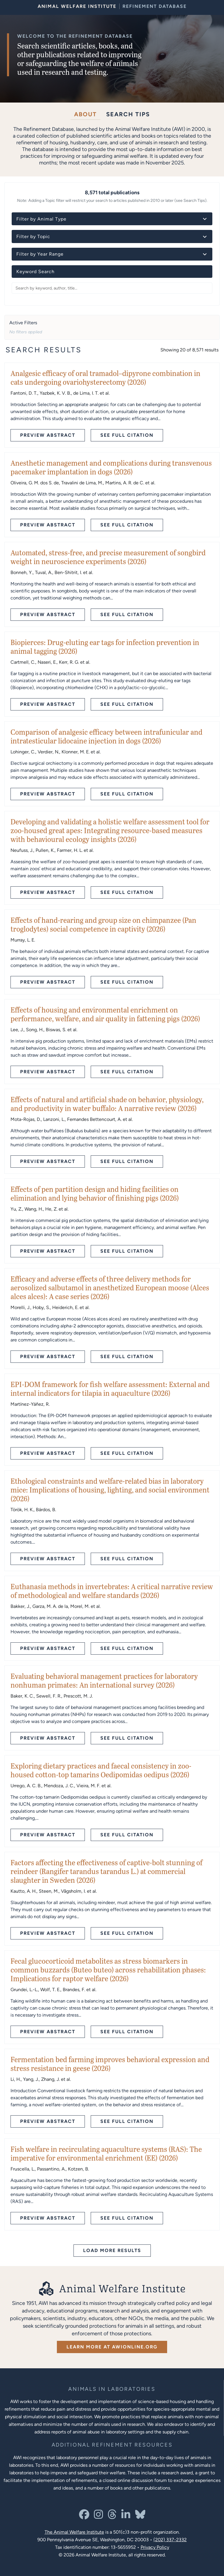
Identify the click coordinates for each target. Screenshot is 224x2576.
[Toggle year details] (205, 254)
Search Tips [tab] (128, 114)
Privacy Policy (155, 2547)
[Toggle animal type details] (205, 219)
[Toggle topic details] (205, 236)
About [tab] (85, 114)
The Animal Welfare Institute (74, 2532)
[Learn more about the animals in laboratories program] (111, 2389)
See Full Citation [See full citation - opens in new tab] (126, 435)
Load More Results (112, 2250)
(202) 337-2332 (170, 2539)
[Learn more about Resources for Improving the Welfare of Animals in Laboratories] (112, 2445)
